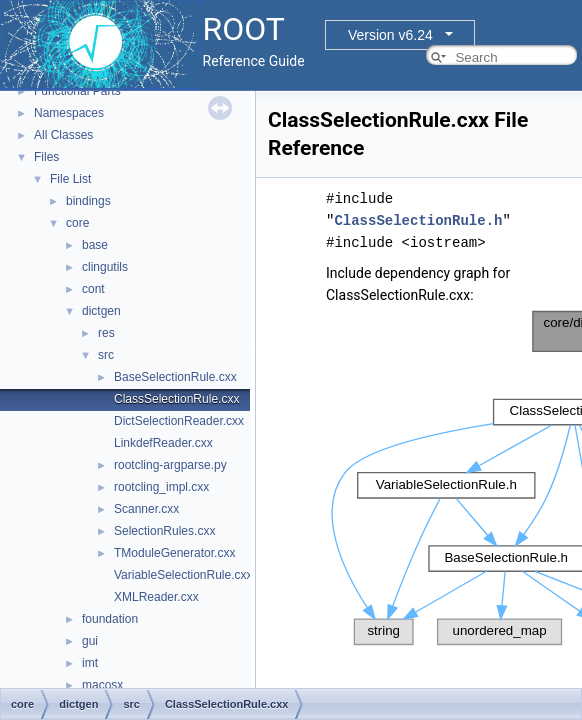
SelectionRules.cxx (164, 531)
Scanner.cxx (146, 509)
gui (90, 641)
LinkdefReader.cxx (163, 443)
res (106, 333)
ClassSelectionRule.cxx (176, 399)
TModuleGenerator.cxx (174, 553)
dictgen (101, 311)
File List (70, 179)
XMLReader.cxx (156, 597)
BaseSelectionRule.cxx (175, 377)
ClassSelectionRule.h (418, 220)
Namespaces (69, 113)
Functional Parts (77, 91)
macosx (102, 685)
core (77, 223)
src (106, 355)
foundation (110, 619)
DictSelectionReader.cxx (179, 421)
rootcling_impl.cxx (161, 487)
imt (90, 663)
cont (93, 289)
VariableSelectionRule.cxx (183, 575)
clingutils (105, 267)
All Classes (63, 135)
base (95, 245)
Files (46, 157)
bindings (88, 201)
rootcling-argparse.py (170, 465)
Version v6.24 (390, 35)
